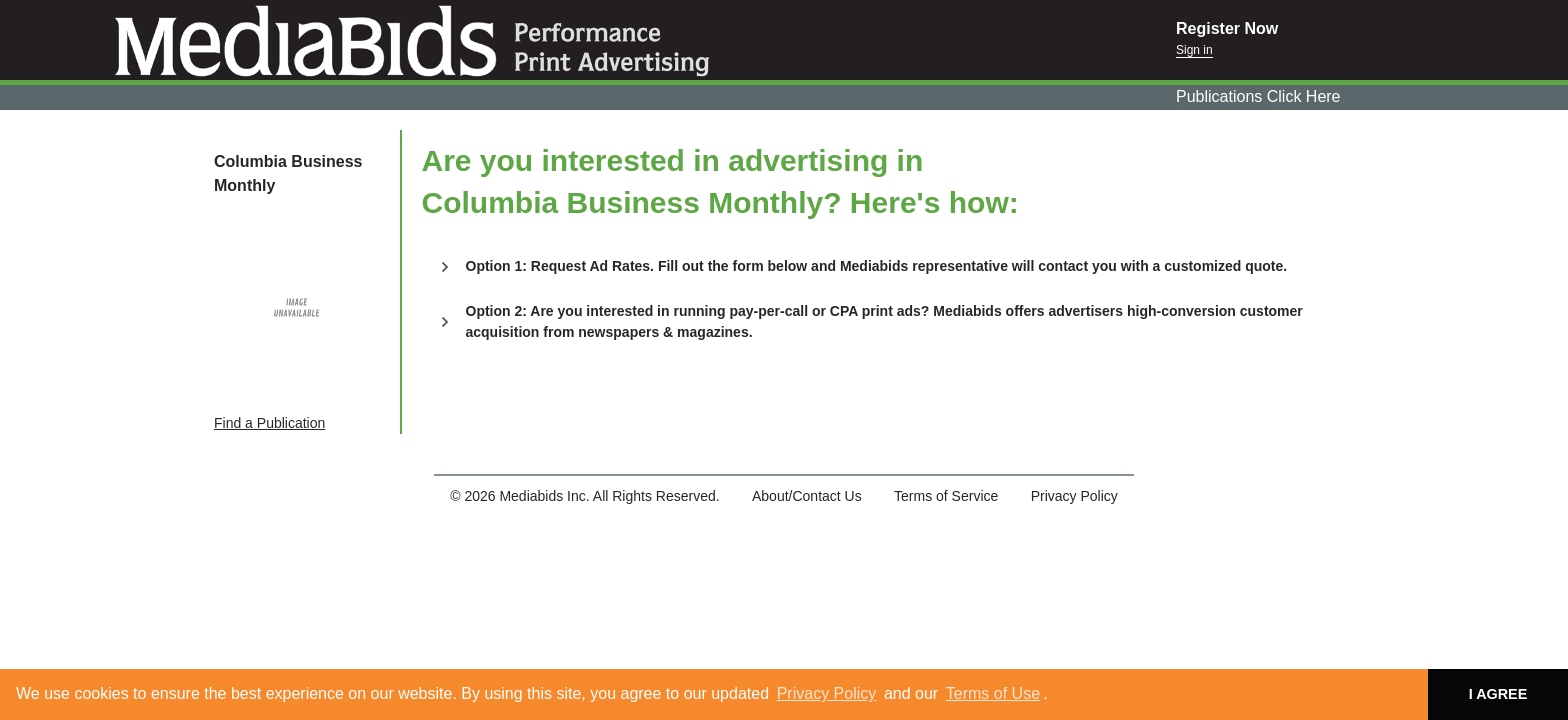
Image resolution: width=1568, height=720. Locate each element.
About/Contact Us (807, 496)
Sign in (1194, 50)
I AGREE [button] (1498, 694)
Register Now (1227, 28)
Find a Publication (269, 423)
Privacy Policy (827, 693)
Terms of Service (946, 496)
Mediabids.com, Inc (588, 40)
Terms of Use (993, 693)
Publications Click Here (1258, 96)
